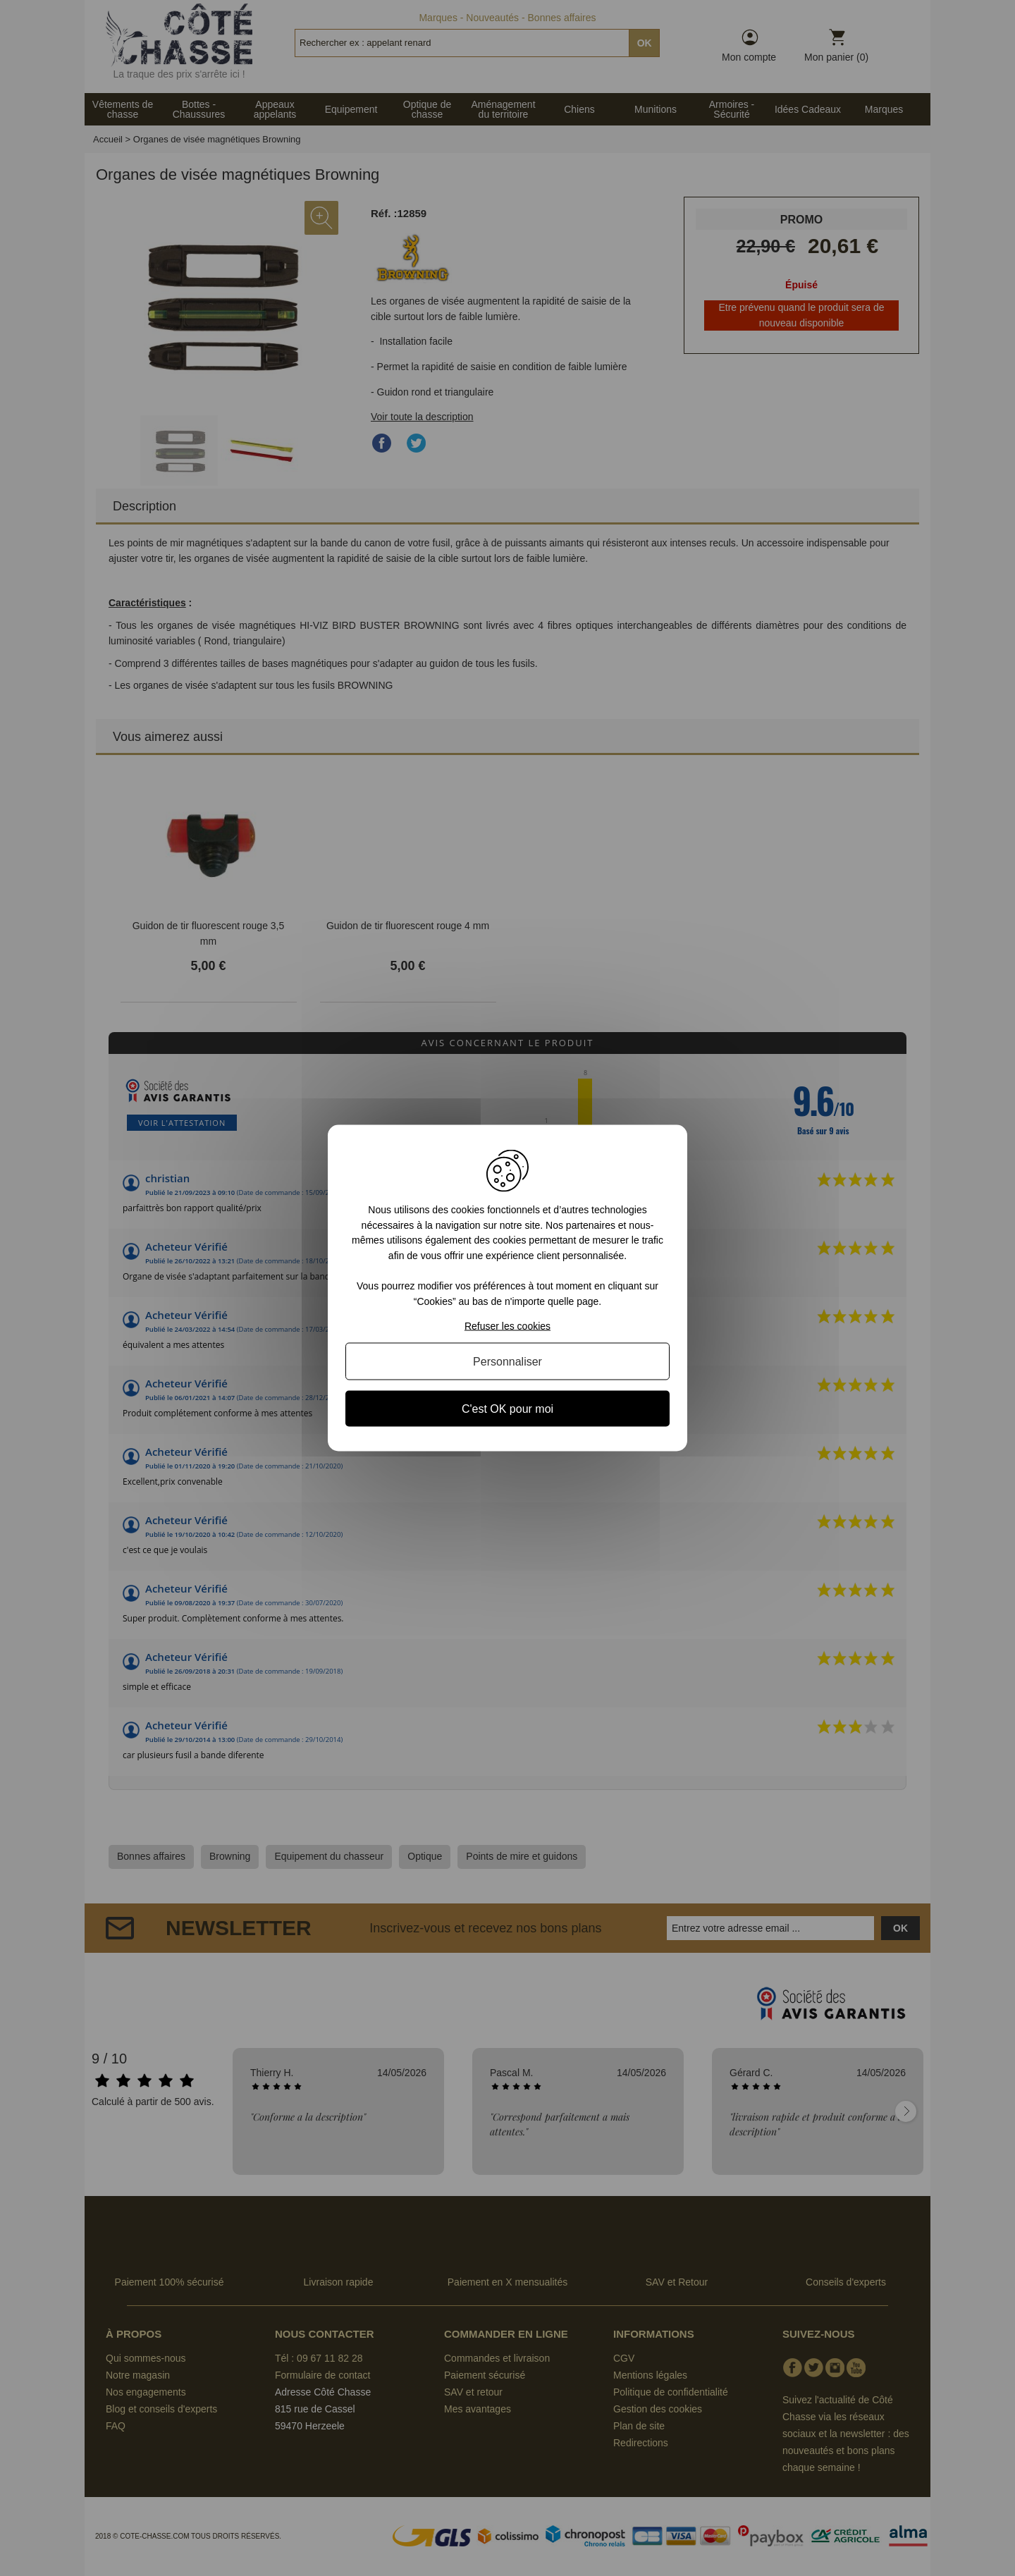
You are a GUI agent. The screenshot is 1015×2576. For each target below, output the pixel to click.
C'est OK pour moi (507, 1408)
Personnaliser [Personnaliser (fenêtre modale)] (507, 1361)
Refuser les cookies (507, 1325)
